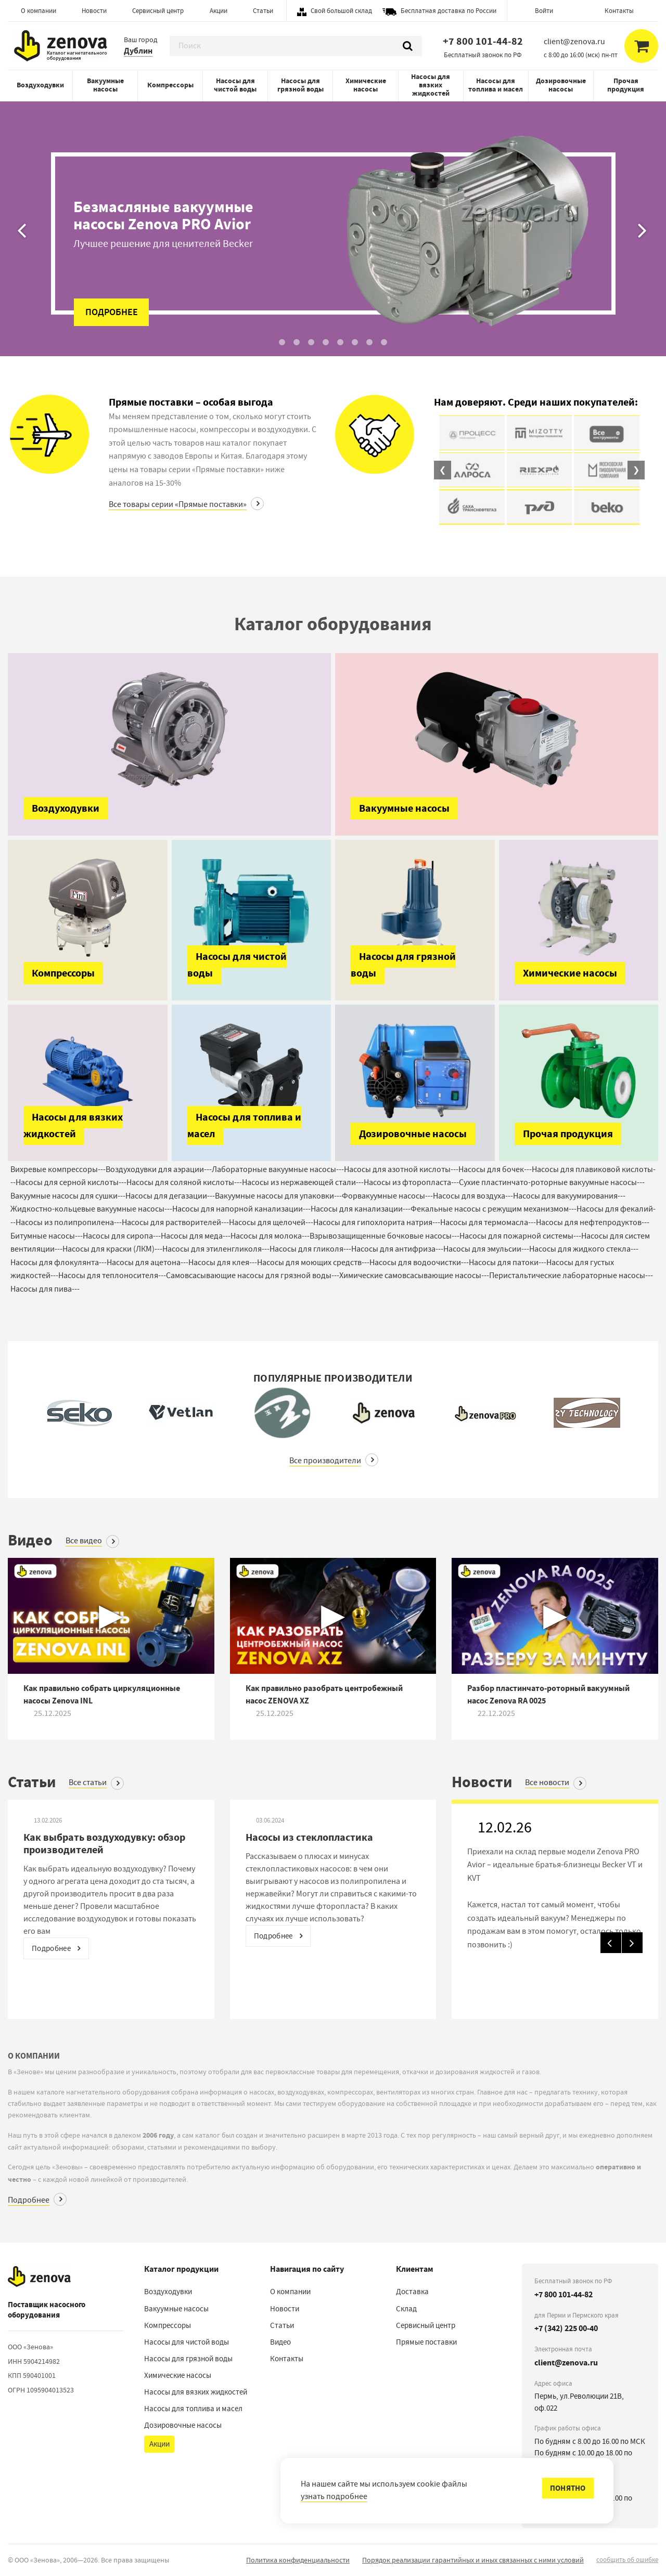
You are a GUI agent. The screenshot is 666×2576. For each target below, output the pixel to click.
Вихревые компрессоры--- (58, 1169)
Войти (544, 10)
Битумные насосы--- (46, 1236)
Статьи (263, 10)
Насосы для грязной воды (300, 85)
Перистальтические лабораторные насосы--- (571, 1275)
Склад (406, 2309)
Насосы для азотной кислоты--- (401, 1169)
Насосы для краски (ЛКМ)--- (112, 1249)
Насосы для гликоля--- (310, 1249)
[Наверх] (39, 2276)
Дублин (138, 50)
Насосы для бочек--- (495, 1169)
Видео (280, 2342)
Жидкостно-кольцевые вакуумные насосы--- (91, 1209)
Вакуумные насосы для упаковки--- (278, 1196)
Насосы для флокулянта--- (58, 1262)
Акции (218, 10)
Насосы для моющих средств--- (313, 1262)
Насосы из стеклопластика (309, 1837)
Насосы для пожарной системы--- (520, 1236)
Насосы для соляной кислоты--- (184, 1182)
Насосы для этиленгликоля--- (216, 1249)
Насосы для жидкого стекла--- (583, 1249)
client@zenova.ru (566, 2362)
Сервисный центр (158, 10)
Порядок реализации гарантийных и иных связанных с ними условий (473, 2560)
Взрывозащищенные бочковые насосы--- (384, 1236)
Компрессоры (170, 85)
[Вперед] (643, 178)
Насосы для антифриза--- (397, 1249)
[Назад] (22, 178)
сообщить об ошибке (627, 2559)
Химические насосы (365, 85)
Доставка (412, 2291)
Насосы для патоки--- (507, 1262)
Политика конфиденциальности (298, 2560)
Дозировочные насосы (561, 85)
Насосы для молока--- (270, 1236)
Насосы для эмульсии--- (486, 1249)
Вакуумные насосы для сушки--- (67, 1196)
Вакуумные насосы (105, 85)
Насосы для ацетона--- (147, 1262)
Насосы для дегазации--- (170, 1196)
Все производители (325, 1460)
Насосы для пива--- (45, 1289)
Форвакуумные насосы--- (387, 1196)
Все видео (84, 1541)
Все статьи (88, 1783)
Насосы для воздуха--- (473, 1196)
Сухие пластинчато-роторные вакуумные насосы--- (552, 1182)
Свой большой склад (341, 10)
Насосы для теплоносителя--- (112, 1275)
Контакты (619, 10)
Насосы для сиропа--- (122, 1236)
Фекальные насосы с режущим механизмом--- (494, 1209)
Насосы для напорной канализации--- (241, 1209)
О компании (38, 10)
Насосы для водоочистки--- (419, 1262)
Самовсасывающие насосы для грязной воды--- (252, 1275)
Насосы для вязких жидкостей (430, 85)
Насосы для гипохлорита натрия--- (376, 1222)
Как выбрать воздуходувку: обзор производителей (104, 1843)
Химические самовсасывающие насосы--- (414, 1275)
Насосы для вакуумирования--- (569, 1196)
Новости (94, 10)
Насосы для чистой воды (235, 85)
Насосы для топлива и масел (495, 85)
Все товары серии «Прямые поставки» (178, 504)
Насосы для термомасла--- (488, 1222)
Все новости (547, 1783)
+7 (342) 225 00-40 (566, 2328)
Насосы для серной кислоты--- (71, 1182)
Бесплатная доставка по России (448, 10)
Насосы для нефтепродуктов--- (592, 1222)
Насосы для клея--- (222, 1262)
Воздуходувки (40, 85)
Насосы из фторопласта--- (411, 1182)
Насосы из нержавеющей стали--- (303, 1182)
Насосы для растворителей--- (175, 1222)
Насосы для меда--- (195, 1236)
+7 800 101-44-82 (483, 41)
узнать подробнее (334, 2496)
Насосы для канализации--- (361, 1209)
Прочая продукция (625, 85)
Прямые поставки (426, 2342)
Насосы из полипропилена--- (69, 1222)
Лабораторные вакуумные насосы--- (278, 1169)
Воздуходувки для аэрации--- (159, 1169)
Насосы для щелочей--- (271, 1222)
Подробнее (28, 2200)
